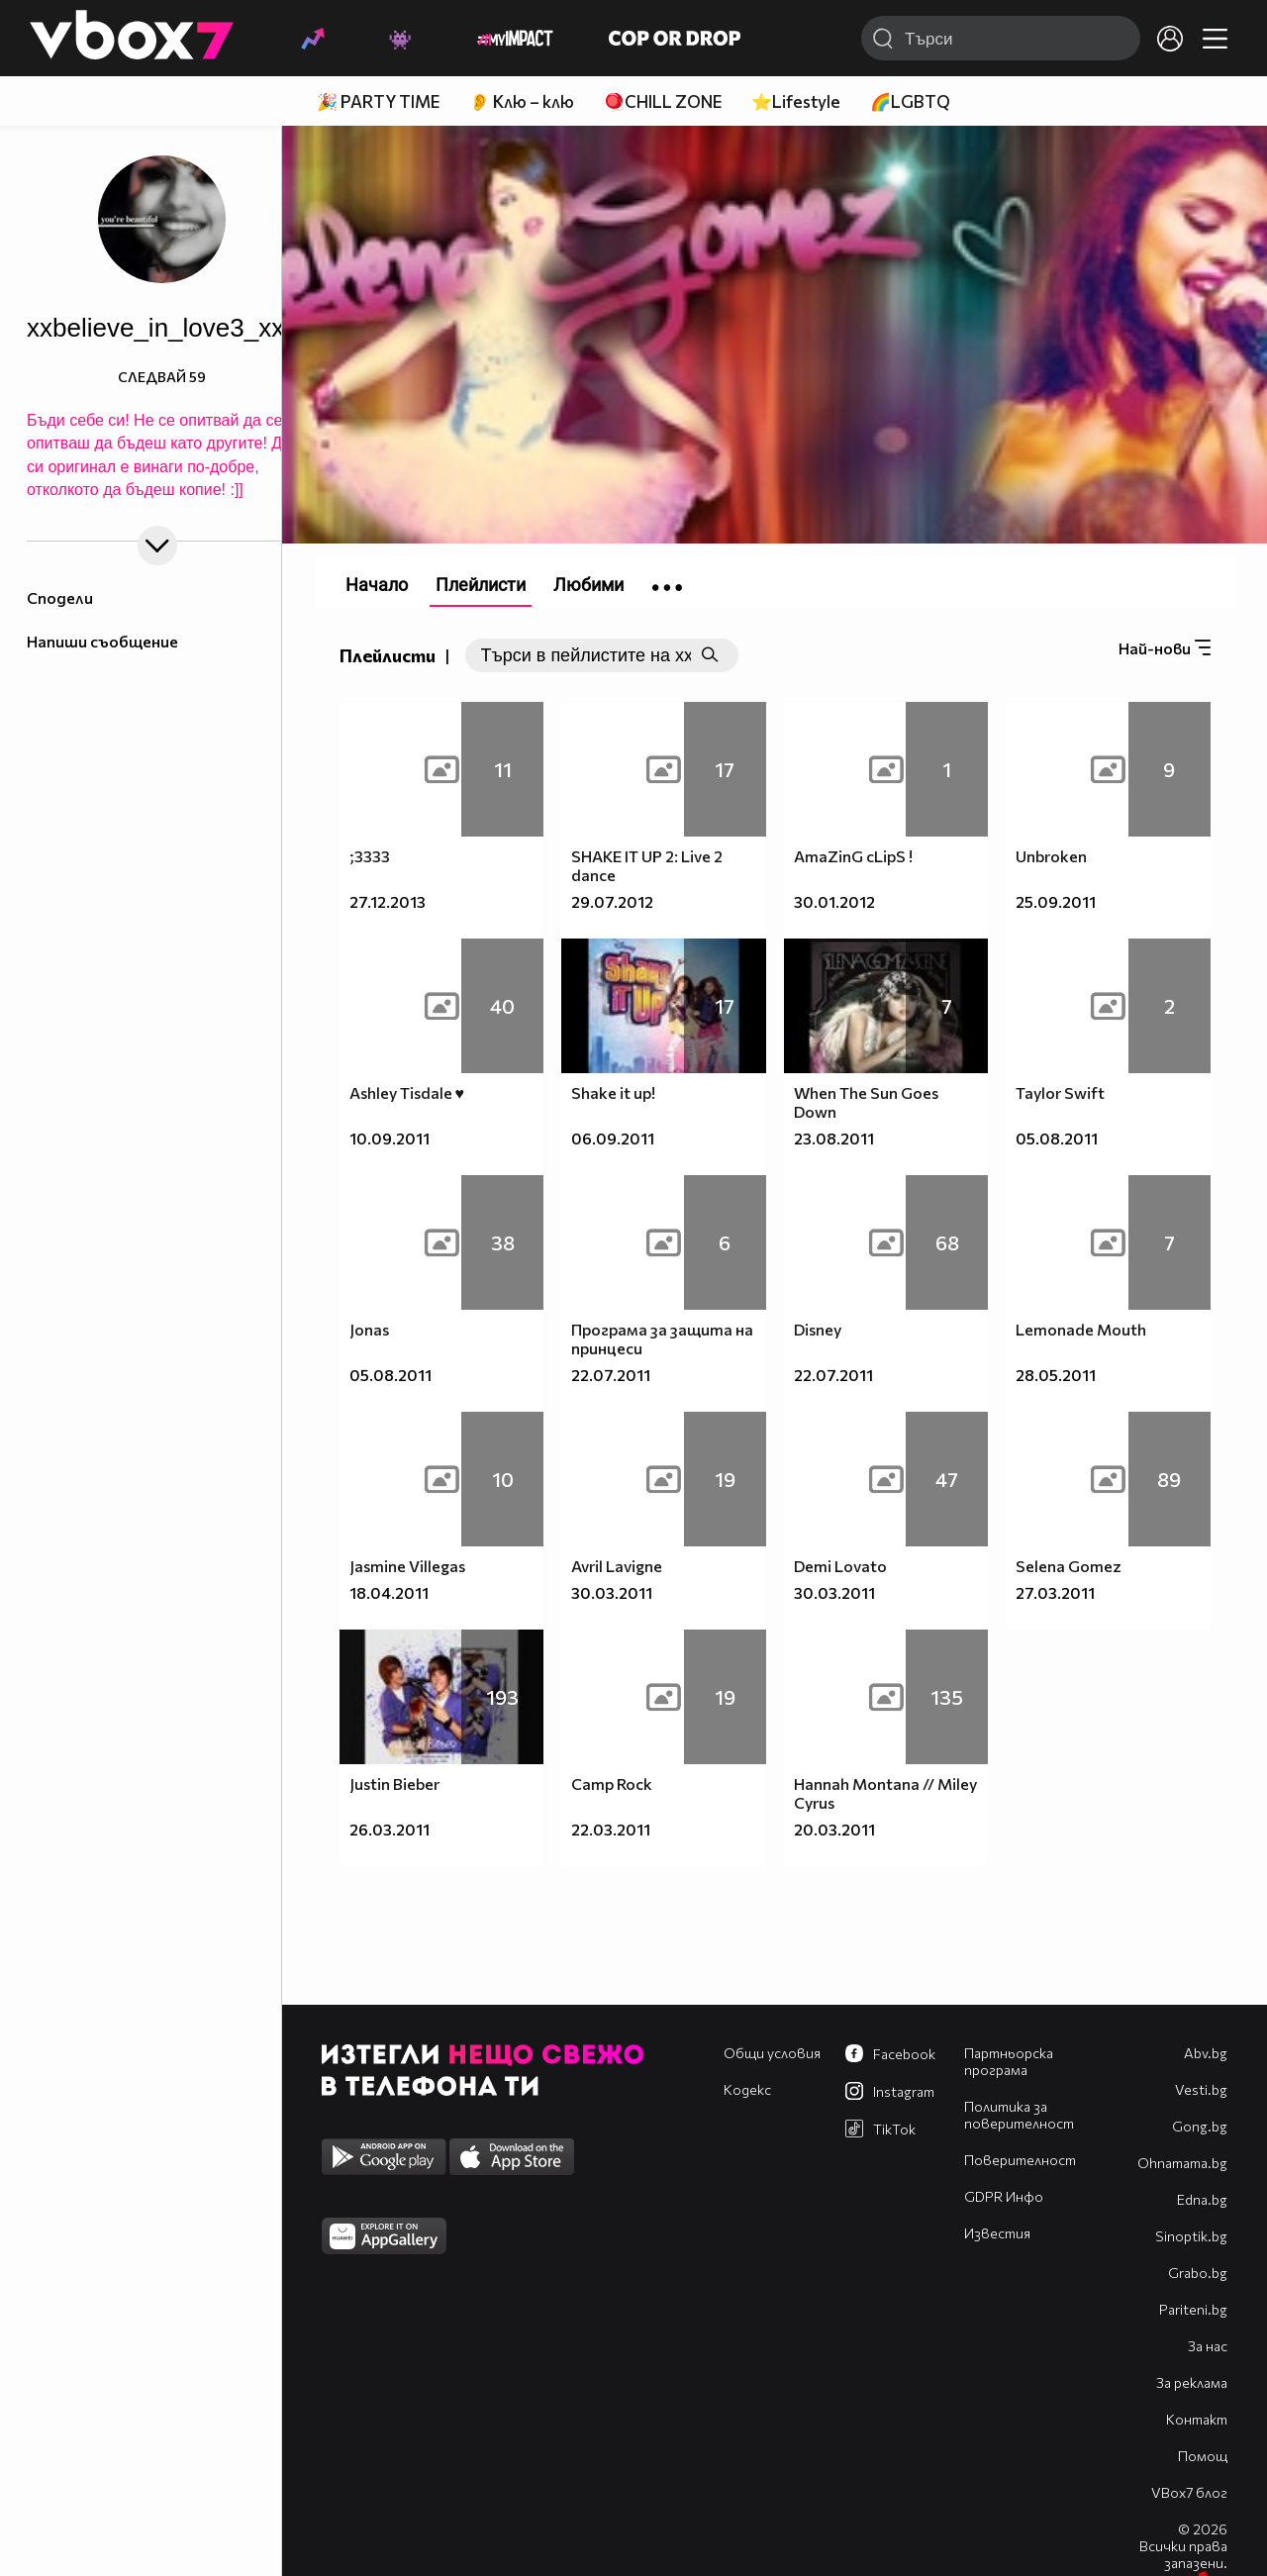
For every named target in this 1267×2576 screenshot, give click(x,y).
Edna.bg (1202, 2199)
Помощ (1202, 2455)
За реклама (1191, 2382)
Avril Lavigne (616, 1565)
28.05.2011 (1056, 1374)
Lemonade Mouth (1081, 1329)
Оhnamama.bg (1182, 2162)
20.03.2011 (834, 1829)
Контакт (1196, 2419)
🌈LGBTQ (910, 101)
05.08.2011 (1057, 1138)
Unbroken (1051, 855)
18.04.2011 (389, 1592)
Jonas (369, 1329)
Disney (817, 1329)
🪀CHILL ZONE (663, 101)
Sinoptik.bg (1191, 2236)
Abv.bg (1205, 2052)
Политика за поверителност (1019, 2114)
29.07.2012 (612, 901)
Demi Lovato (840, 1565)
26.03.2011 (389, 1829)
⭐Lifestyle (795, 101)
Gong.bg (1199, 2126)
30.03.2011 (611, 1592)
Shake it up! (613, 1092)
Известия (997, 2233)
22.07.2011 (610, 1374)
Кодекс (747, 2089)
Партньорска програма (1008, 2061)
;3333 (369, 855)
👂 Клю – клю (521, 101)
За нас (1207, 2345)
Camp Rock (611, 1783)
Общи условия (772, 2052)
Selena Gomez (1068, 1565)
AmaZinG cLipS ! (853, 855)
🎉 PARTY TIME (378, 101)
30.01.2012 (834, 901)
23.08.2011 (834, 1138)
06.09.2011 (612, 1138)
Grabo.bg (1197, 2272)
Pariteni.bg (1193, 2309)
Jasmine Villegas (407, 1565)
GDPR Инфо (1003, 2196)
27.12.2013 (387, 901)
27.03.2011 (1055, 1592)
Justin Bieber (394, 1783)
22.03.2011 (610, 1829)
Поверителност (1020, 2159)
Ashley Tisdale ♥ (407, 1092)
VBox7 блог (1189, 2492)
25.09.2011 (1056, 901)
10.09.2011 (389, 1138)
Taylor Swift (1060, 1092)
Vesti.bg (1201, 2089)
